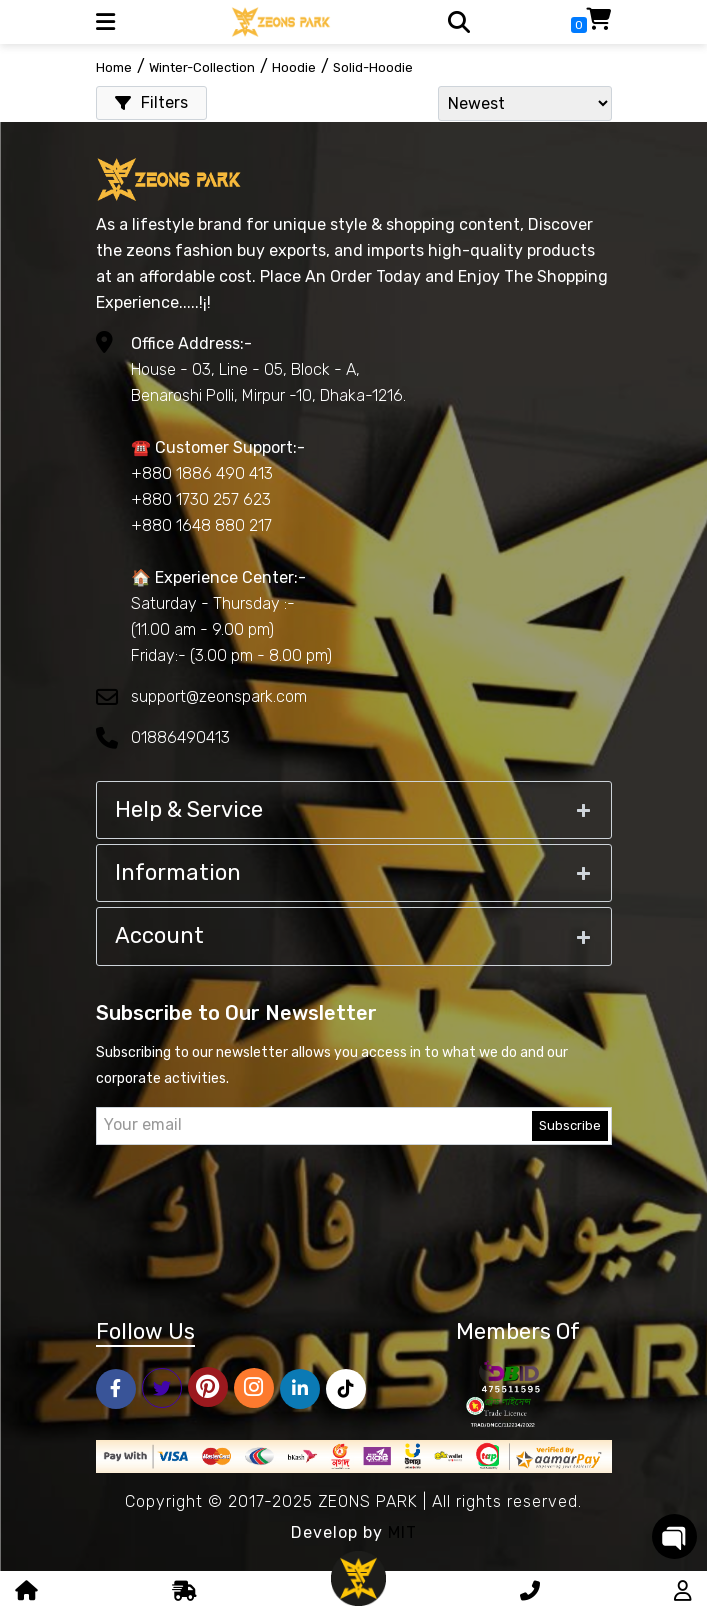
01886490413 (180, 737)
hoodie (294, 67)
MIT (402, 1532)
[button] (105, 22)
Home (114, 67)
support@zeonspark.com (219, 696)
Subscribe (570, 1125)
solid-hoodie (373, 67)
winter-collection (202, 67)
